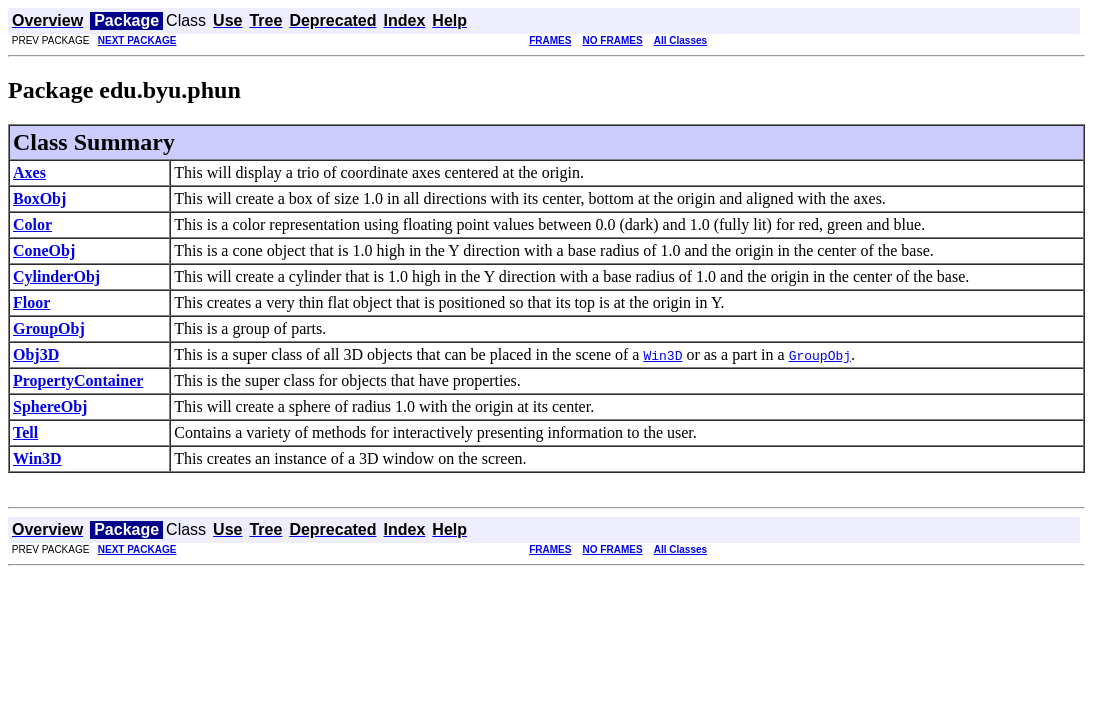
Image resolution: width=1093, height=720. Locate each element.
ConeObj (44, 250)
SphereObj (50, 406)
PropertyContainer (78, 380)
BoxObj (39, 198)
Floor (31, 302)
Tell (25, 432)
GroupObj (49, 328)
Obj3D (36, 354)
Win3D (37, 458)
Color (32, 224)
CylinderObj (56, 276)
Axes (29, 172)
